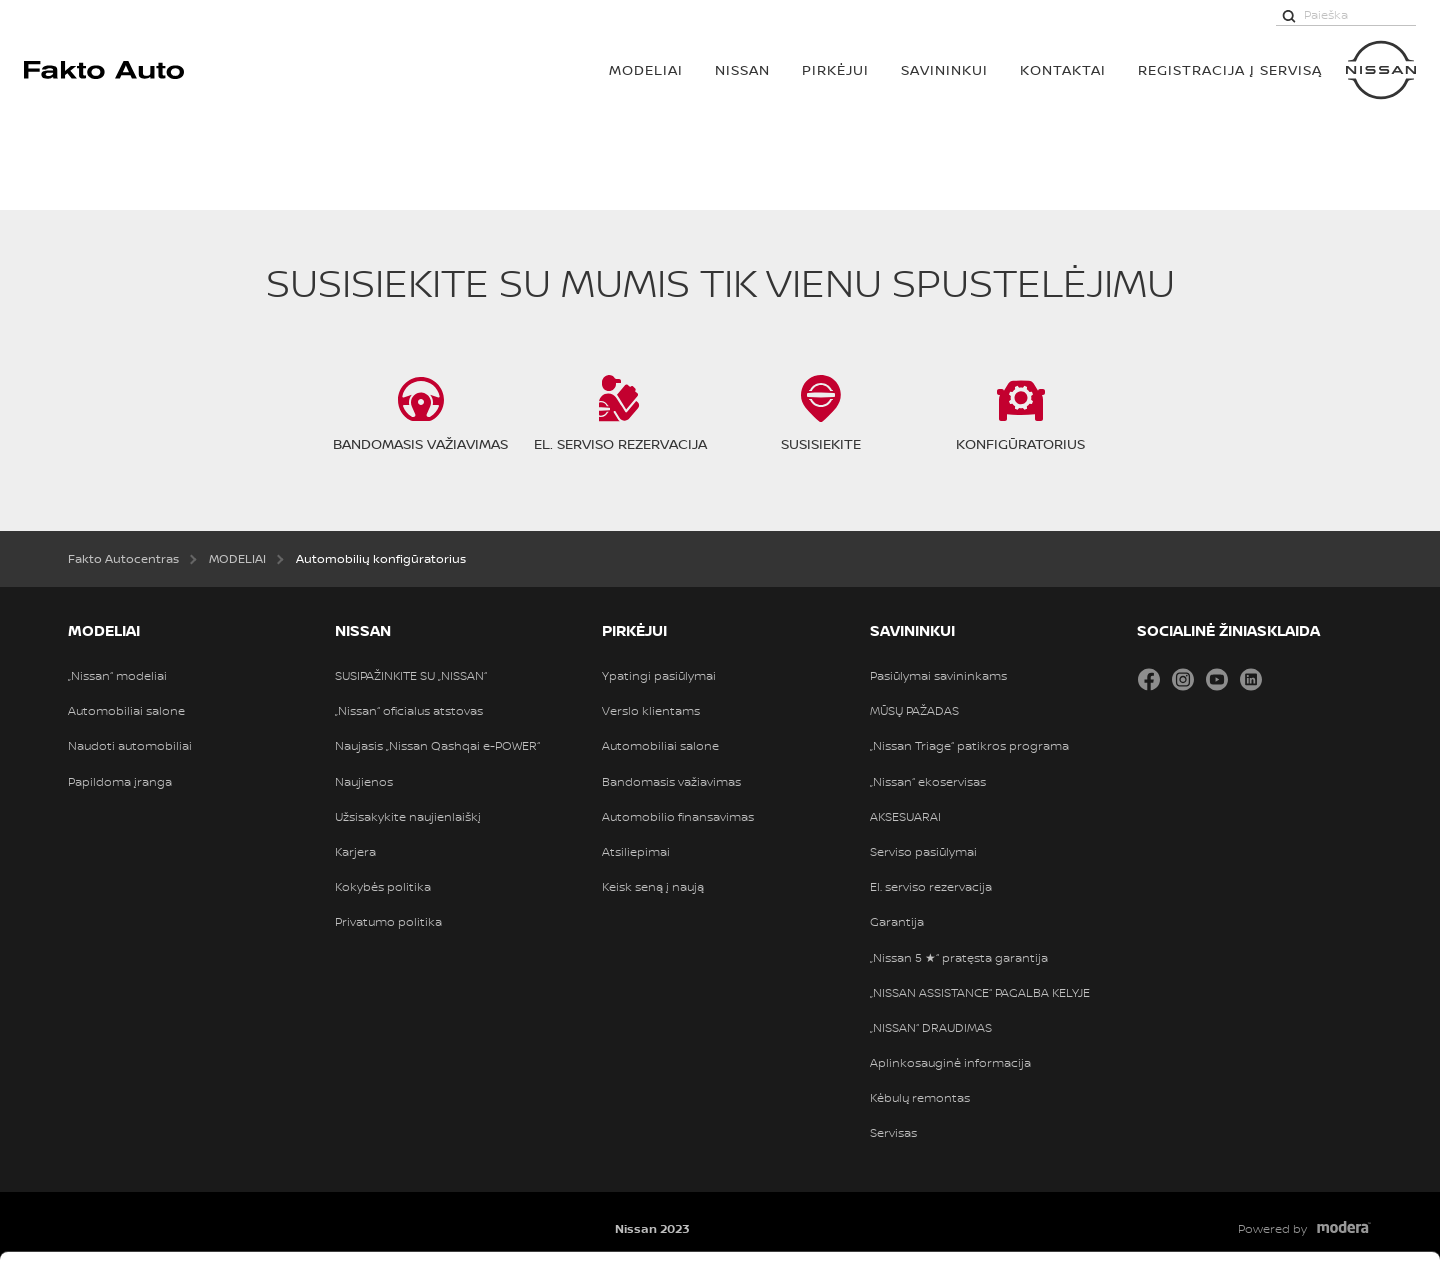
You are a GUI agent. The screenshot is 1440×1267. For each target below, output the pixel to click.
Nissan (742, 69)
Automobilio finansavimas (678, 817)
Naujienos (364, 782)
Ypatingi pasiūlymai (659, 676)
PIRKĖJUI (835, 69)
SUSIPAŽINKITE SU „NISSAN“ (411, 676)
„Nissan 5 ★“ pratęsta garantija (959, 958)
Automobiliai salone (126, 711)
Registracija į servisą (1230, 69)
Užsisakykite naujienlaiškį (408, 817)
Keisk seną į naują (653, 887)
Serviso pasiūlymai (923, 852)
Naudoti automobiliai (130, 746)
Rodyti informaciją (989, 1229)
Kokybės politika (383, 887)
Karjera (355, 852)
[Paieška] (1289, 15)
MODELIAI (646, 69)
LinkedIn (1251, 679)
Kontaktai (1063, 69)
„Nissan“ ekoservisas (928, 782)
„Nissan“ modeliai (117, 676)
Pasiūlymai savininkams (938, 676)
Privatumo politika (388, 922)
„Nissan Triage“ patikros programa (969, 746)
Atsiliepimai (636, 852)
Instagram (1183, 679)
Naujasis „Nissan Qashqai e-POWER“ (437, 746)
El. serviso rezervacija (931, 887)
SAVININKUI (944, 69)
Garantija (897, 922)
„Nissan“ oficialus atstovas (409, 711)
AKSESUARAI (905, 817)
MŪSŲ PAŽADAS (914, 711)
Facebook (1149, 679)
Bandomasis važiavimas (671, 782)
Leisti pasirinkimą (1273, 1077)
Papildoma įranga (120, 782)
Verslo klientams (651, 711)
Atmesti (1272, 1140)
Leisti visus (1273, 1014)
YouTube (1217, 679)
